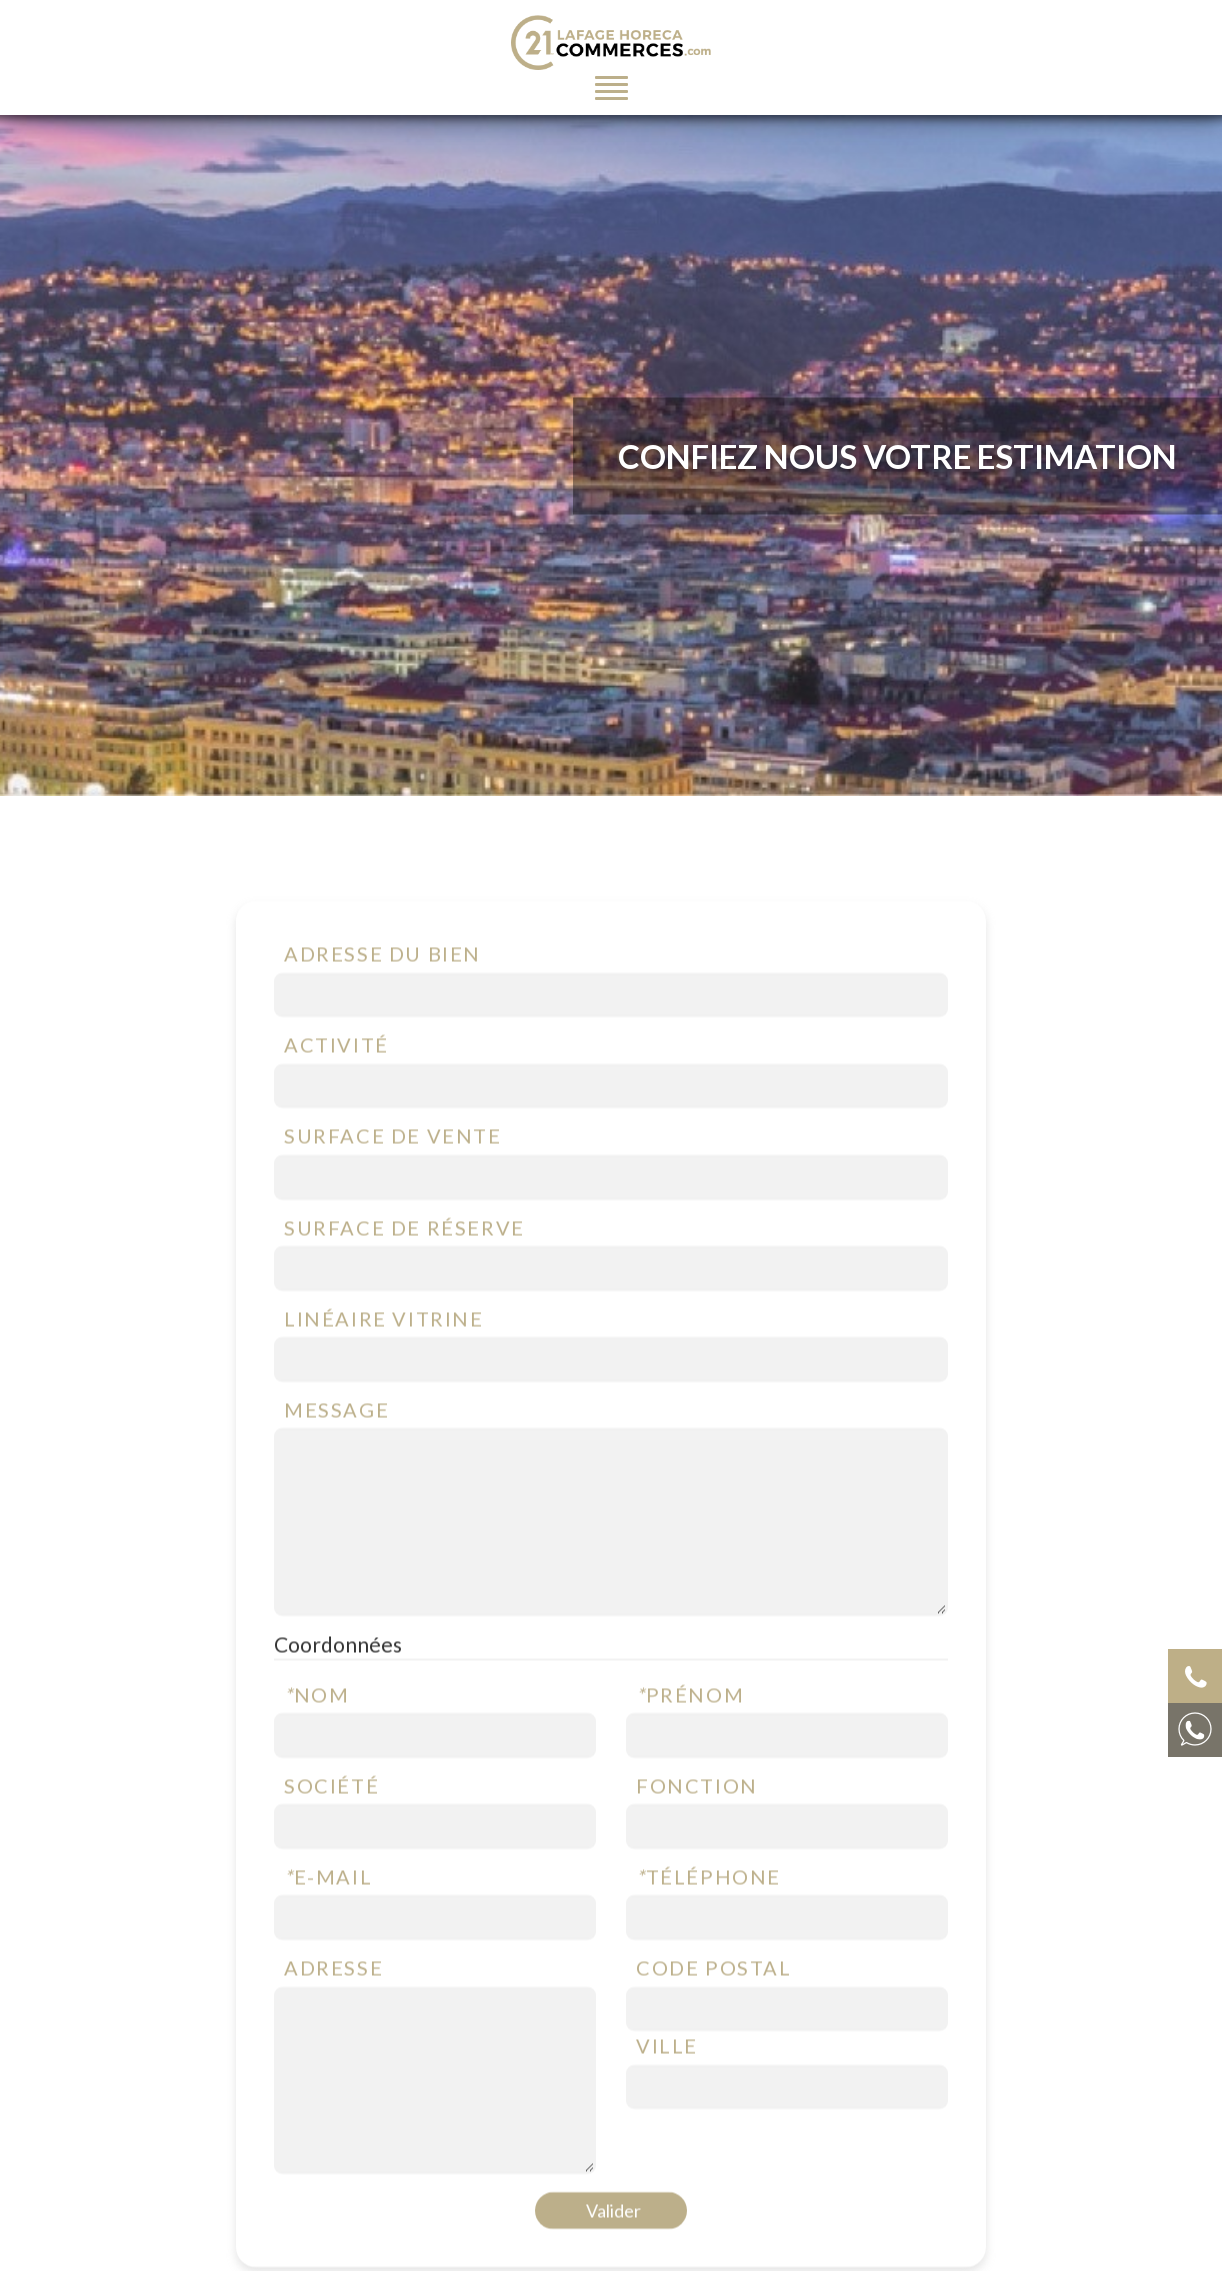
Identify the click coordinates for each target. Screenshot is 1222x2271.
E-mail (328, 1910)
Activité (336, 1078)
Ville (667, 2079)
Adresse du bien (382, 987)
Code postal (714, 2001)
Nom (316, 1728)
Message (336, 1443)
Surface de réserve (404, 1261)
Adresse (333, 2001)
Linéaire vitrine (384, 1352)
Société (331, 1819)
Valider (613, 2244)
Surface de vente (393, 1169)
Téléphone (708, 1910)
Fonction (697, 1819)
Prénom (690, 1728)
